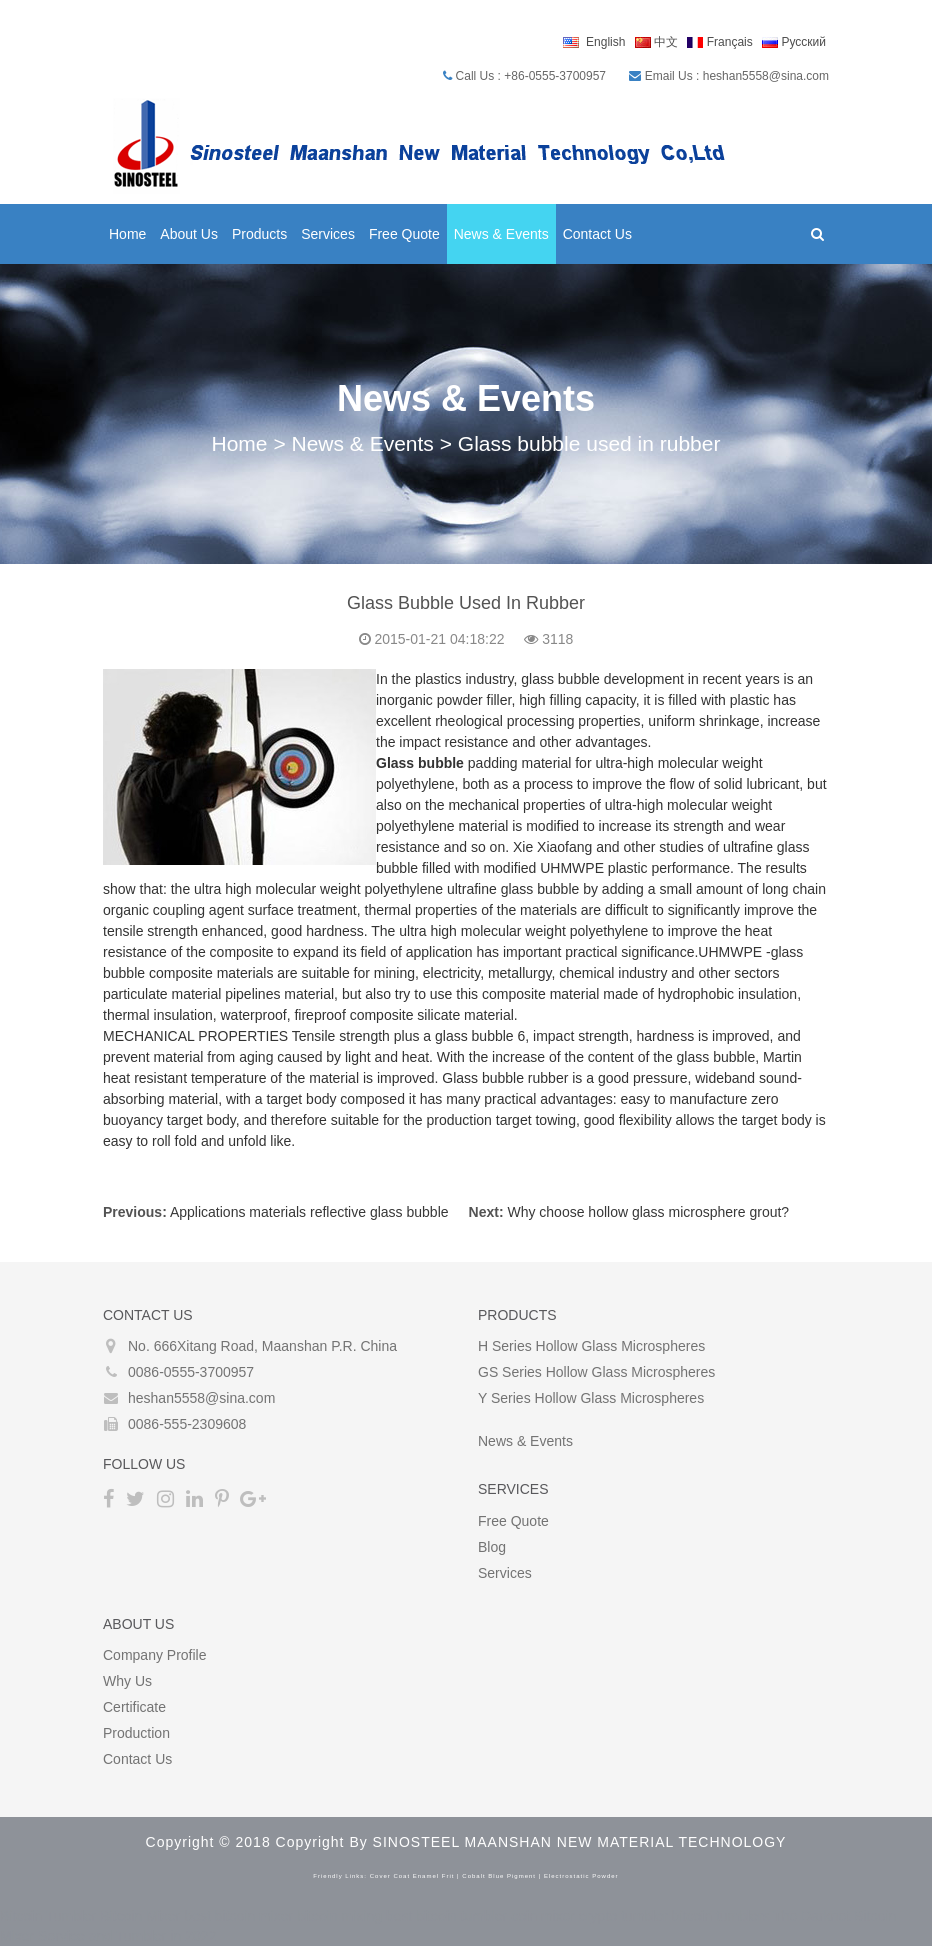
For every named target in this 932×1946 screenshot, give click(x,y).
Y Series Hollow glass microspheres (591, 1398)
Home (127, 234)
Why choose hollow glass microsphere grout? (648, 1212)
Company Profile (155, 1655)
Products (259, 234)
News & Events (501, 234)
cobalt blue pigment (499, 1876)
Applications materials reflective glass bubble (309, 1212)
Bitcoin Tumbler (48, 1916)
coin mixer (543, 1916)
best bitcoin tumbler (446, 1916)
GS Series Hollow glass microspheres (596, 1372)
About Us (189, 234)
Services (328, 234)
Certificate (134, 1707)
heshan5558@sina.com (201, 1398)
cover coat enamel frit (412, 1876)
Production (136, 1733)
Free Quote (404, 234)
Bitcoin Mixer (140, 1916)
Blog (492, 1547)
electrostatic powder (581, 1876)
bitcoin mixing (339, 1916)
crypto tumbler (623, 1916)
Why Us (127, 1681)
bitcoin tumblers (721, 1916)
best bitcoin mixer (238, 1916)
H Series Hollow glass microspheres (591, 1346)
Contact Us (597, 234)
